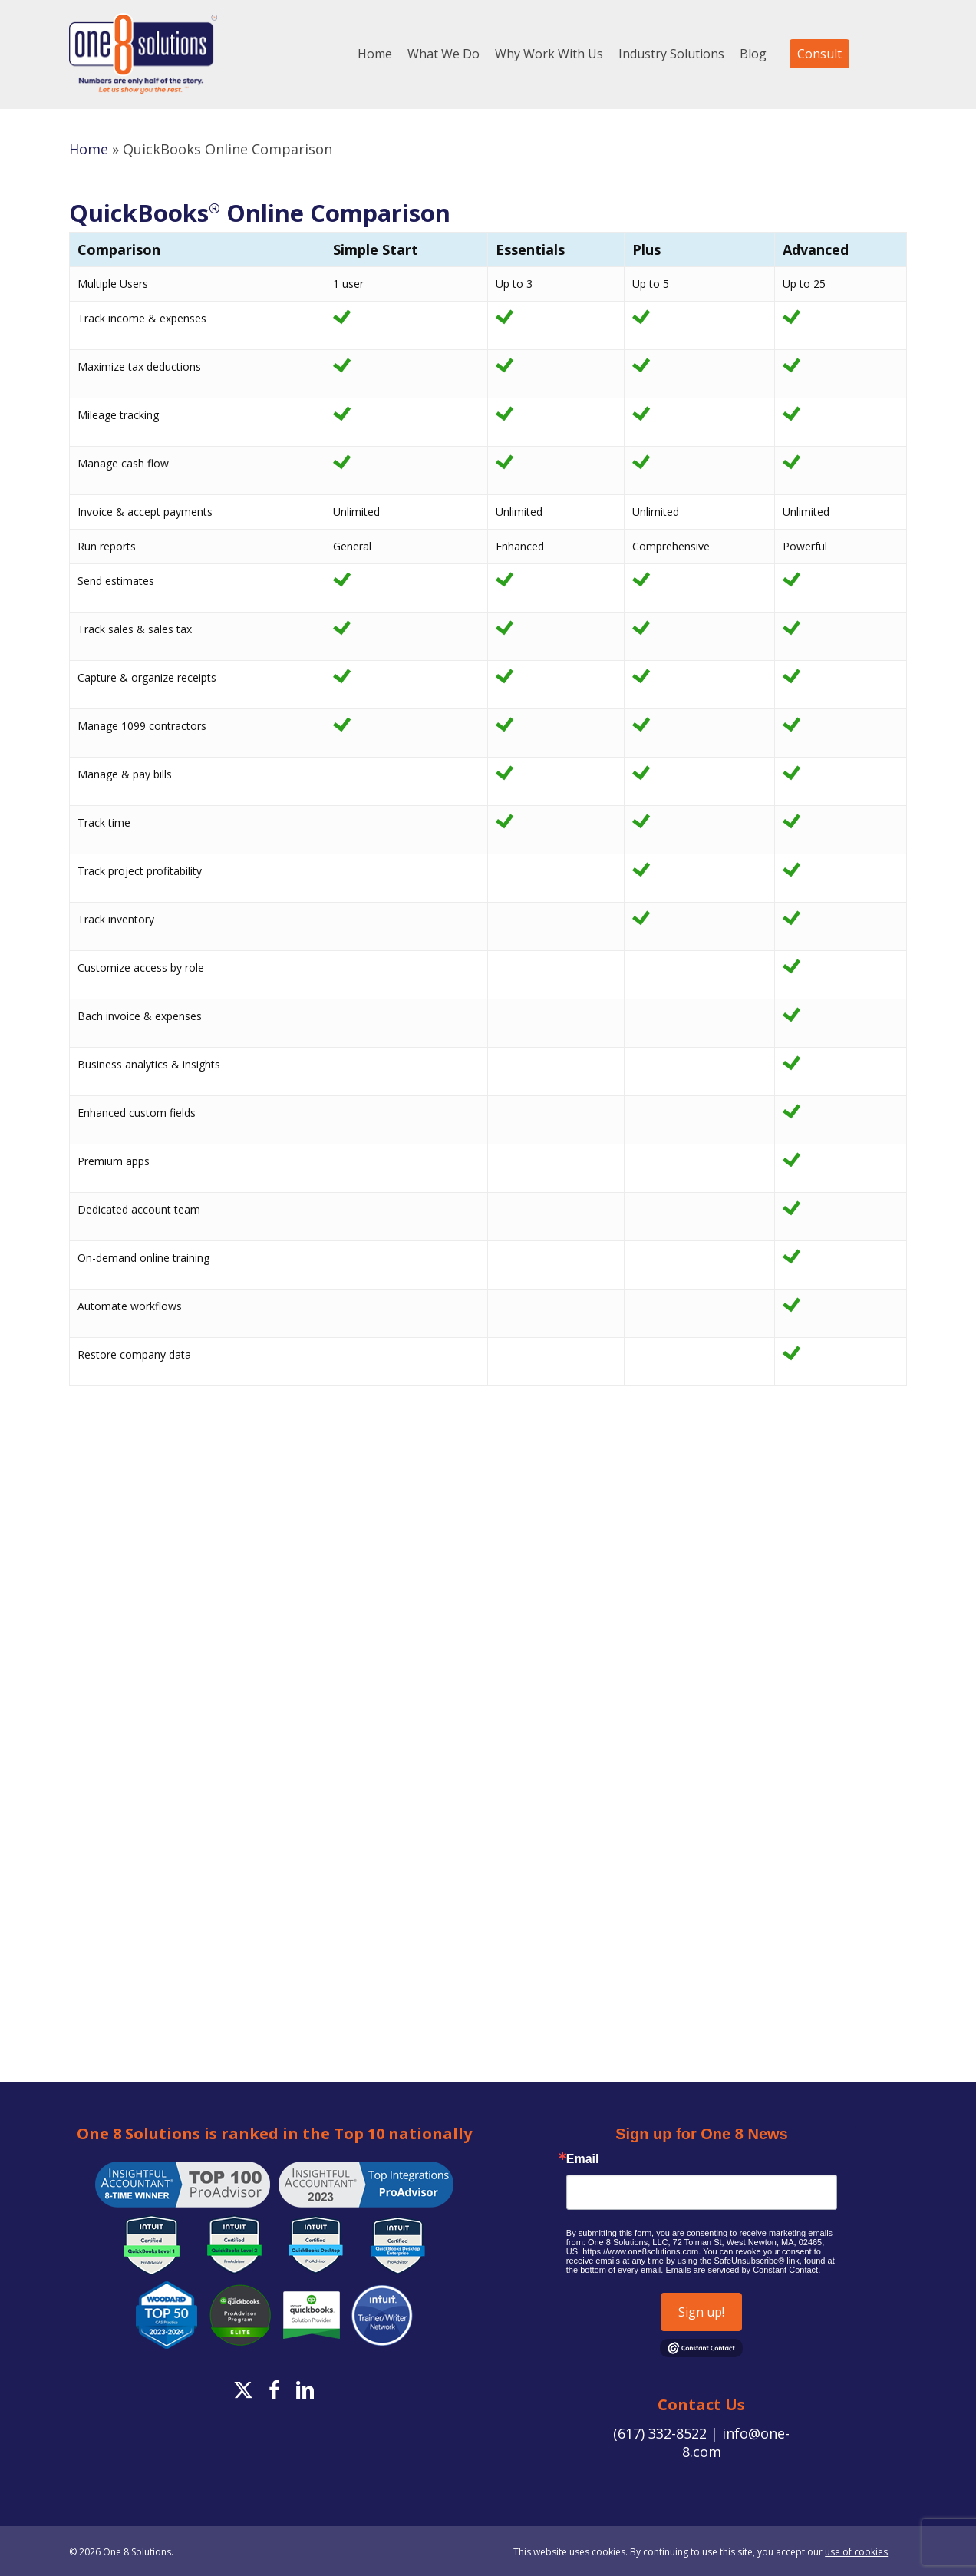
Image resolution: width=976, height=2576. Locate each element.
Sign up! (701, 2312)
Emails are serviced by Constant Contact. (742, 2269)
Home (88, 149)
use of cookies (856, 2551)
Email (582, 2159)
